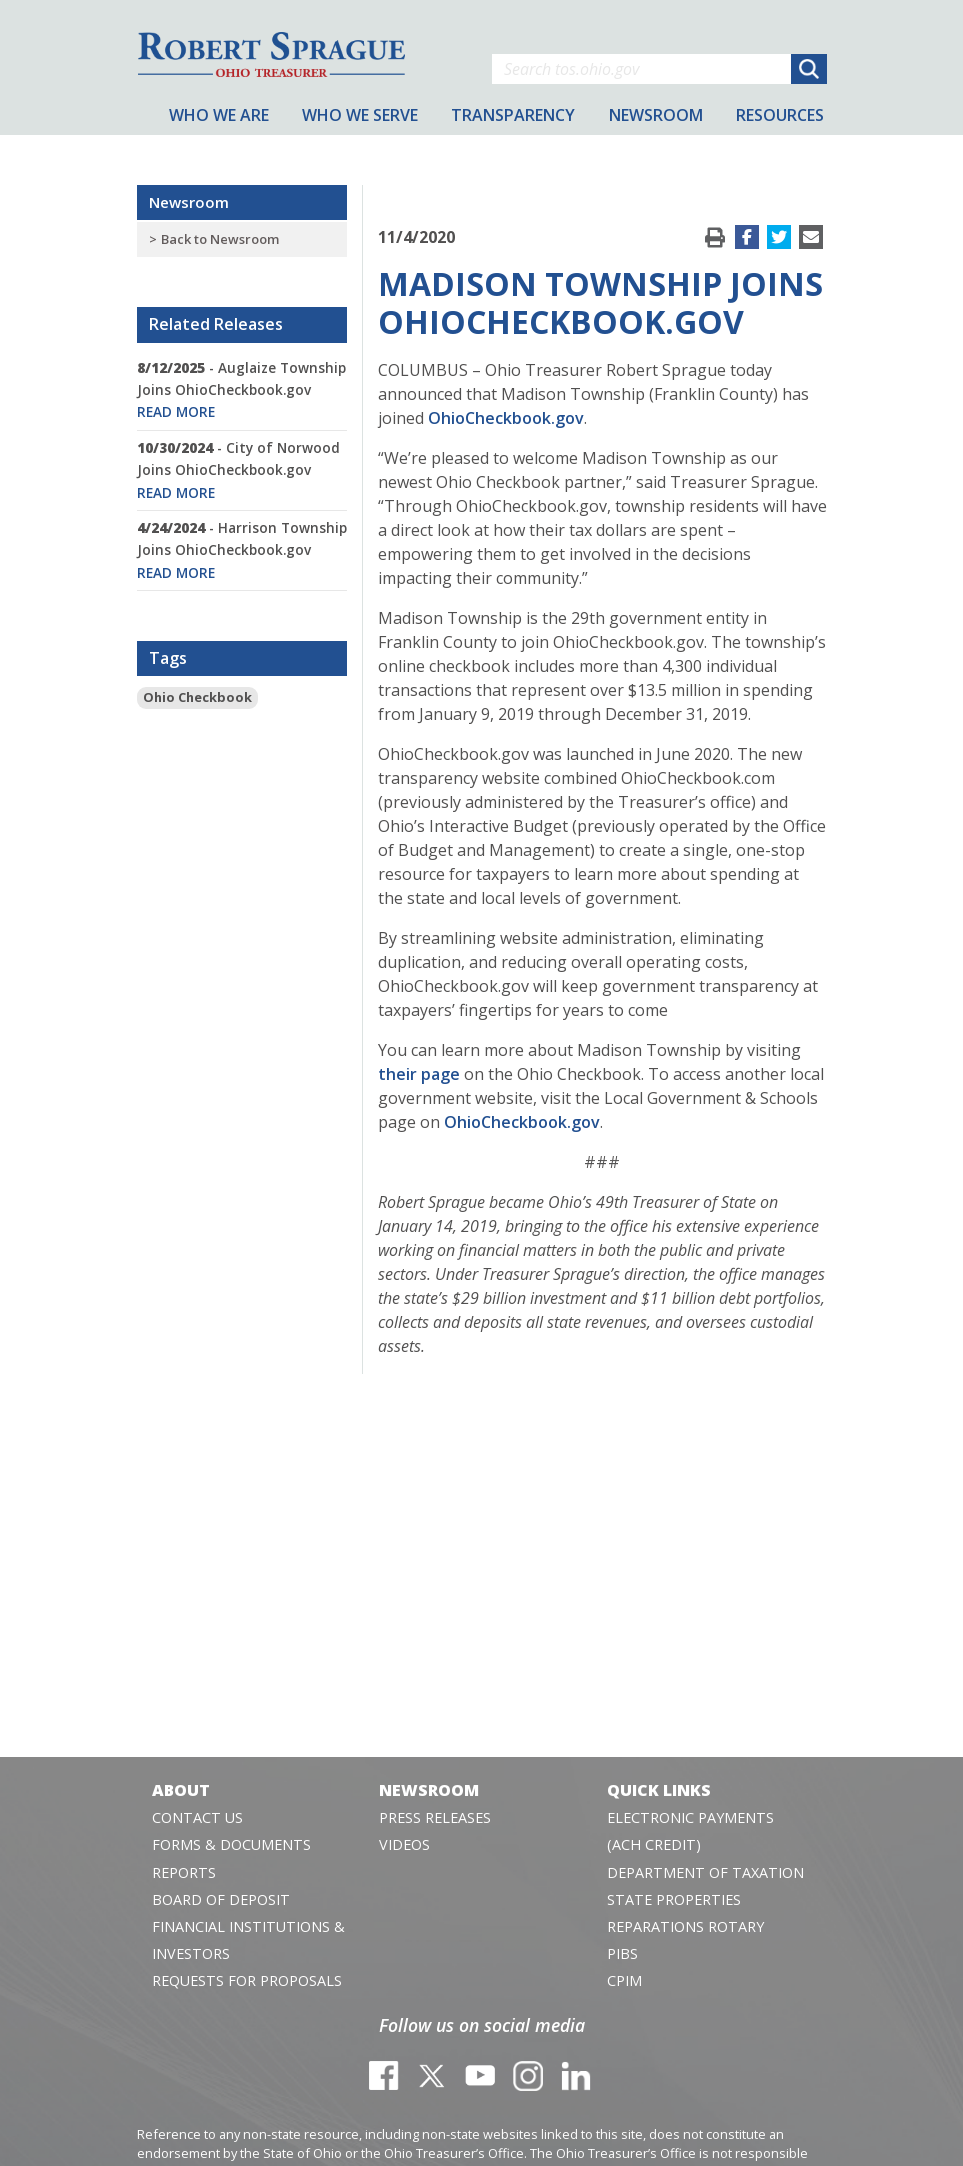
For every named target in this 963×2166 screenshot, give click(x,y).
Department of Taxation (705, 1872)
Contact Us (197, 1817)
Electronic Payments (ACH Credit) (690, 1831)
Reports (184, 1872)
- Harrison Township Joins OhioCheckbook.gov (242, 550)
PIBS (622, 1953)
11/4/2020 (416, 237)
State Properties (674, 1899)
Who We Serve (360, 115)
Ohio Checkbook (197, 697)
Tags (168, 658)
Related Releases (216, 324)
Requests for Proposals (247, 1980)
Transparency (513, 115)
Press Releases (435, 1817)
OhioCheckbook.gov (506, 418)
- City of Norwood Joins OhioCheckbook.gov (238, 470)
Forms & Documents (231, 1844)
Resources (780, 115)
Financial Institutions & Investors (248, 1940)
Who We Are (219, 115)
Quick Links (659, 1790)
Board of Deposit (221, 1899)
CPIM (624, 1980)
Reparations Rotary (685, 1926)
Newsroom (189, 202)
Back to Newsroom (220, 239)
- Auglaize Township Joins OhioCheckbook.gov (241, 390)
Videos (404, 1844)
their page (419, 1074)
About (181, 1790)
